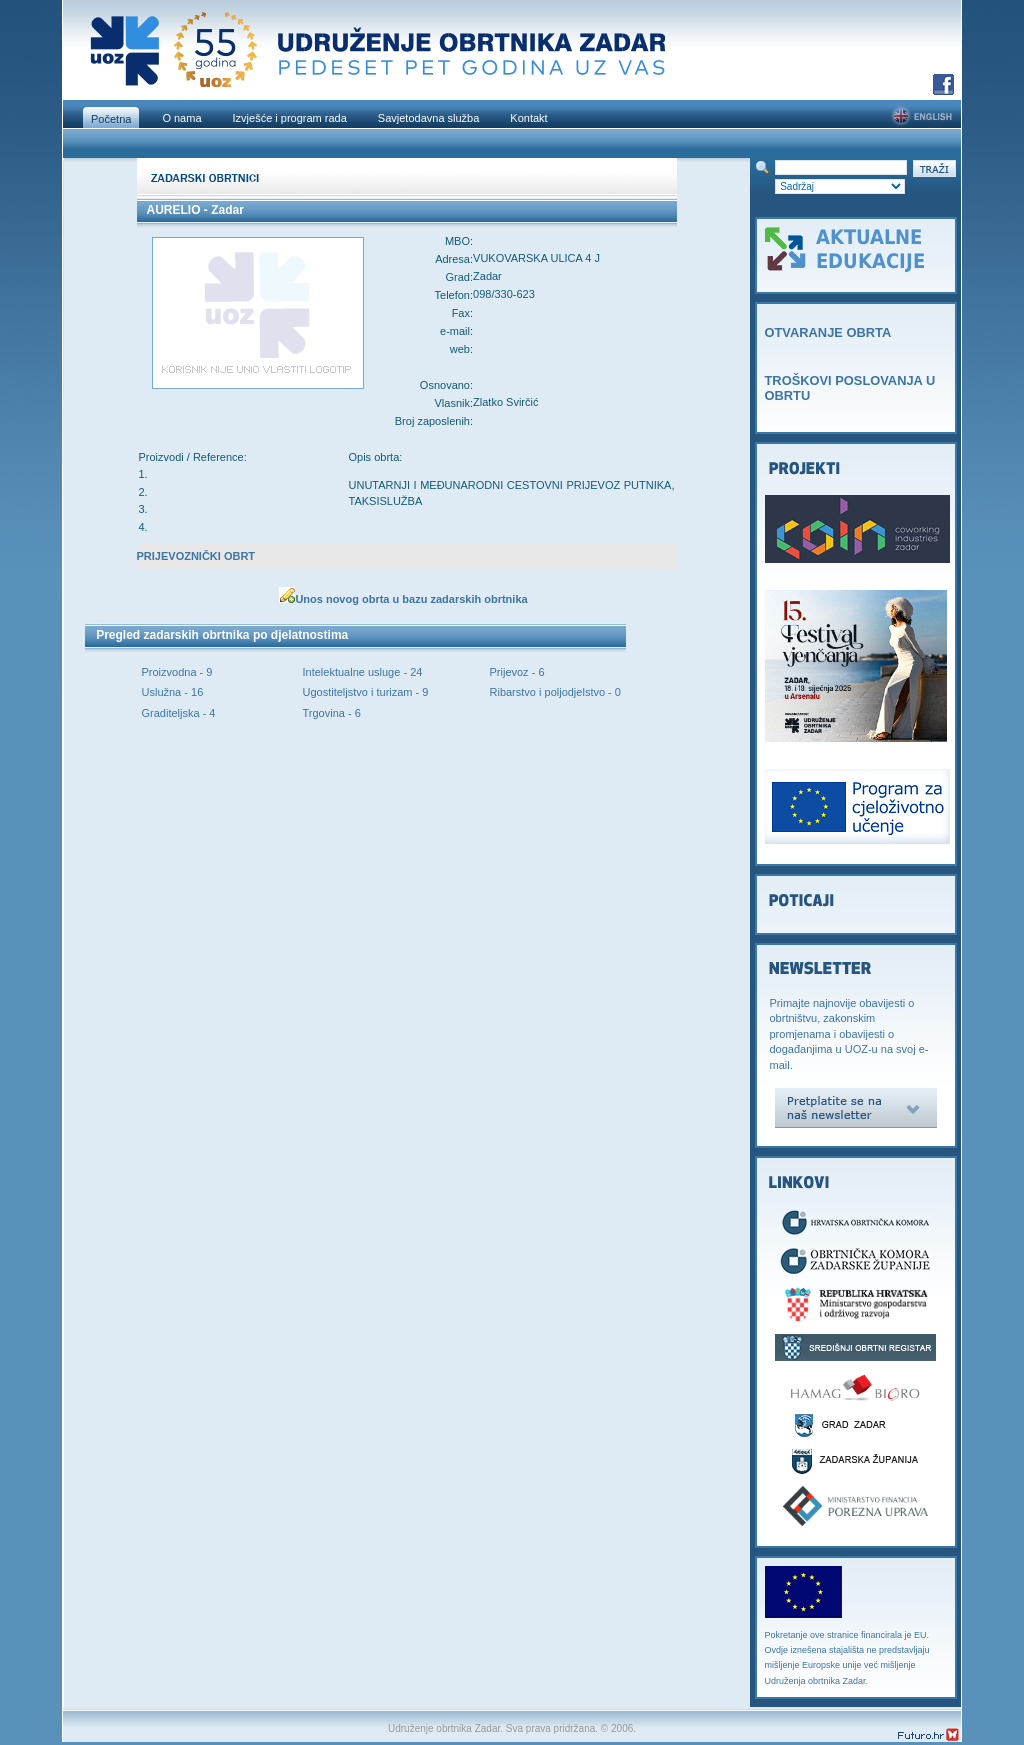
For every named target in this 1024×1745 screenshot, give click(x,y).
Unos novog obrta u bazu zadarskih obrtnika (411, 599)
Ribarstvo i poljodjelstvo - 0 (555, 692)
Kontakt (528, 118)
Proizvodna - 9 (177, 672)
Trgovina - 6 (332, 713)
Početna (111, 119)
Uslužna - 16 (173, 692)
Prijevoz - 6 (517, 672)
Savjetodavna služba (429, 118)
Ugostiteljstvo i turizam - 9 (366, 692)
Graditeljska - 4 (179, 713)
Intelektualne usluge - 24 (363, 672)
